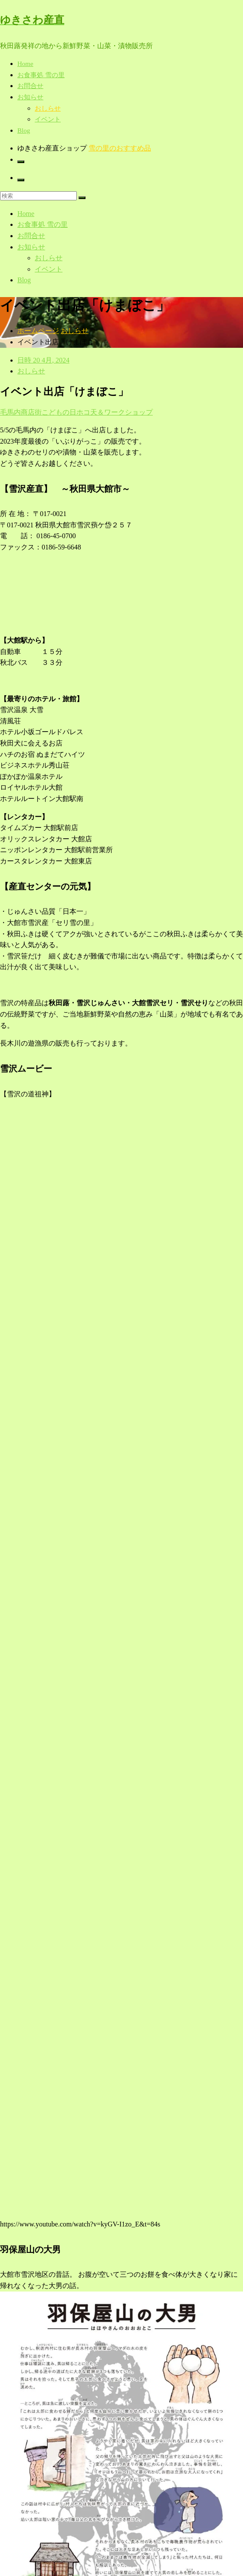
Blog (23, 130)
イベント (48, 119)
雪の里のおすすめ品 (120, 148)
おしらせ (48, 108)
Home (25, 63)
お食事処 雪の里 (41, 75)
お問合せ (30, 85)
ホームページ (38, 330)
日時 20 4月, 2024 (43, 360)
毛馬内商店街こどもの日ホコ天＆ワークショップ (76, 412)
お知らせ (30, 97)
